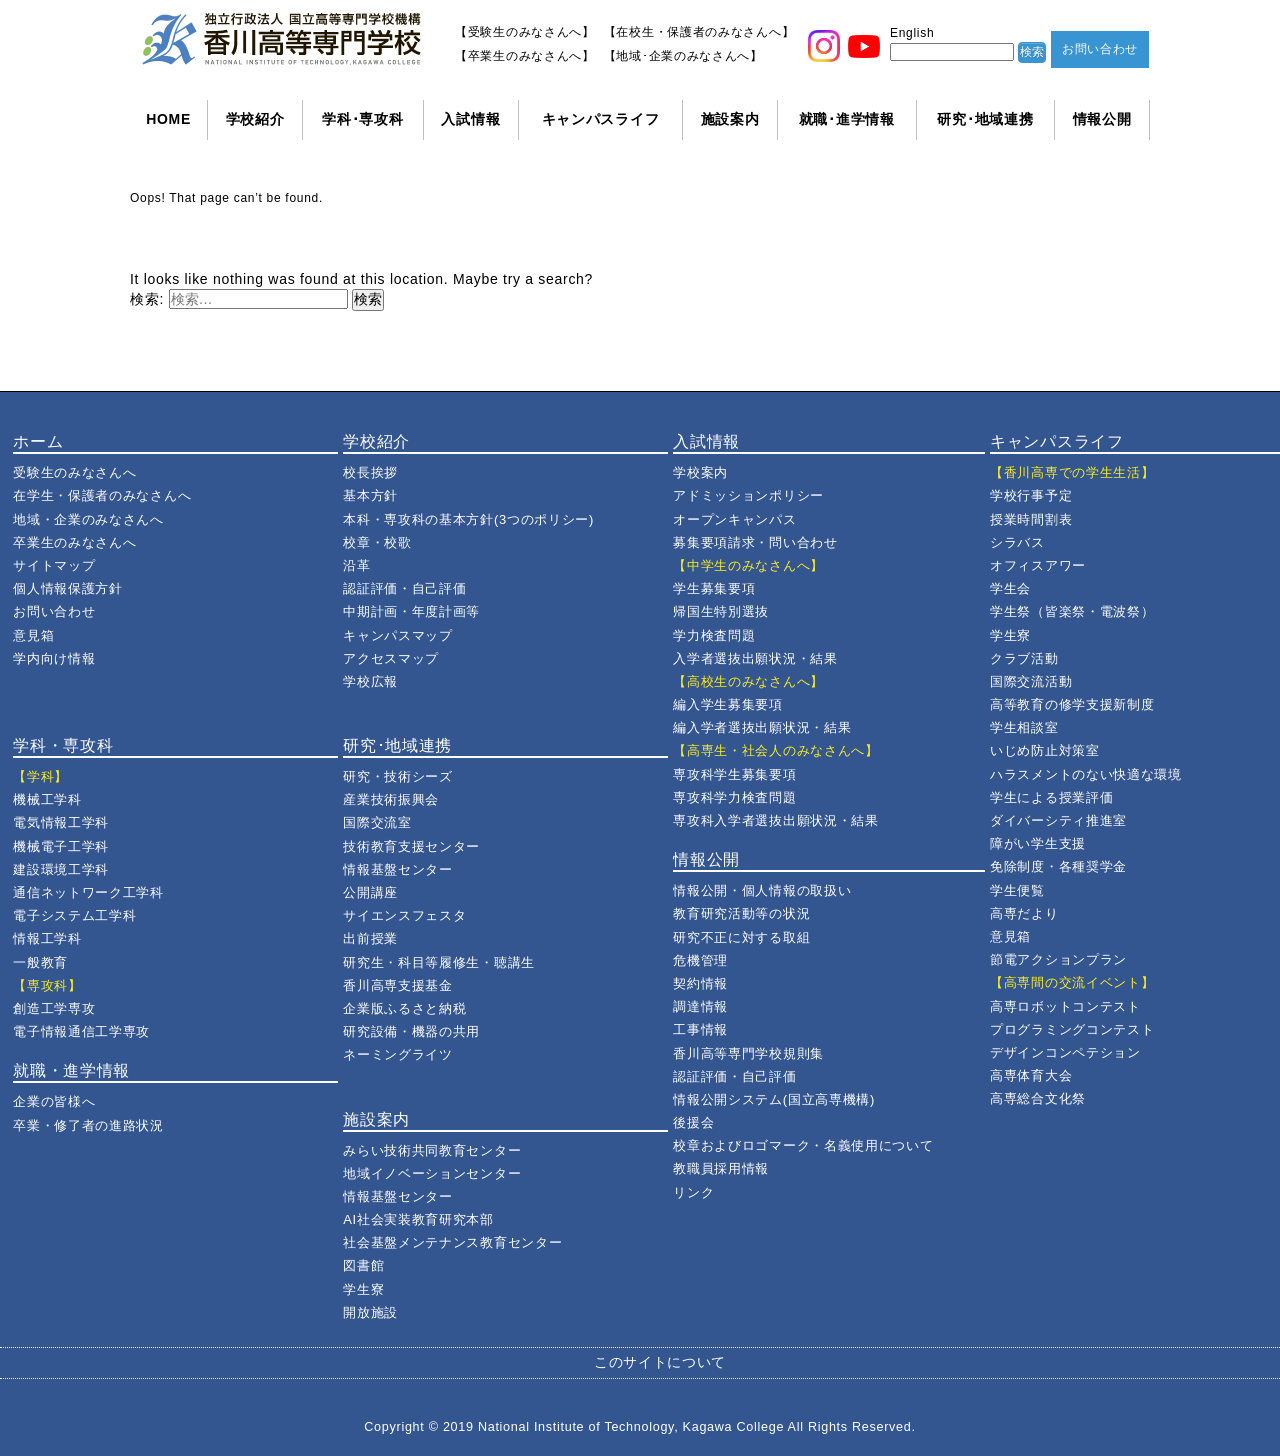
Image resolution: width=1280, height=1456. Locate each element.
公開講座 (370, 892)
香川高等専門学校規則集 (748, 1053)
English (912, 33)
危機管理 (700, 960)
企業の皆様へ (54, 1101)
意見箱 (33, 635)
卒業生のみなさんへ (74, 542)
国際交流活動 (1031, 681)
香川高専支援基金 (398, 985)
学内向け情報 (54, 658)
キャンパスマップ (398, 635)
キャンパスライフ (601, 119)
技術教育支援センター (411, 846)
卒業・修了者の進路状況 (88, 1125)
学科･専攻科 (362, 119)
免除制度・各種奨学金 (1058, 866)
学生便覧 (1017, 890)
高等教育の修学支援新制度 (1072, 704)
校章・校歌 (377, 542)
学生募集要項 (714, 588)
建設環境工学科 (61, 869)
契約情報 (700, 983)
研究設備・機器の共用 (411, 1031)
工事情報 (700, 1029)
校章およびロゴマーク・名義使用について (803, 1145)
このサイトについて (660, 1362)
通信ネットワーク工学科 (88, 892)
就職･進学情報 (847, 119)
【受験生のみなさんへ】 (525, 32)
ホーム (38, 441)
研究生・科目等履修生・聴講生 (439, 962)
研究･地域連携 (985, 119)
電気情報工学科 (61, 822)
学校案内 (700, 472)
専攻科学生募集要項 (734, 774)
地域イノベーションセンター (432, 1173)
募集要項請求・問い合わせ (755, 542)
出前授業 (370, 938)
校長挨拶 (370, 472)
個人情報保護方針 (68, 588)
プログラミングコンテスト (1072, 1029)
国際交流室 (377, 822)
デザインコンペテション (1065, 1052)
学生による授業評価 (1051, 797)
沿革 (356, 565)
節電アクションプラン (1058, 959)
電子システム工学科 (74, 915)
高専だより (1024, 913)
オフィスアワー (1038, 565)
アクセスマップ (391, 658)
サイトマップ (54, 565)
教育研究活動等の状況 (741, 913)
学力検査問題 (714, 635)
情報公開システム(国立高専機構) (774, 1099)
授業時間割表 (1031, 519)
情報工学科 (47, 938)
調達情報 (700, 1006)
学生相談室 (1024, 727)
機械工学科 (47, 799)
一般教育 (40, 962)
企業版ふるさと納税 (404, 1008)
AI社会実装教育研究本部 (418, 1219)
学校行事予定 (1031, 495)
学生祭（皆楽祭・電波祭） (1072, 611)
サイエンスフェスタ (404, 915)
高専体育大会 (1031, 1075)
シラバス (1017, 542)
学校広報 (370, 681)
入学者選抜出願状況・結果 (755, 658)
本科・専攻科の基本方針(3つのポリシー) (468, 519)
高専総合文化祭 (1038, 1098)
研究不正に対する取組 (741, 937)
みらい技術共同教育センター (432, 1150)
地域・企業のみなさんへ (88, 519)
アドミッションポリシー (748, 495)
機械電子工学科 (61, 846)
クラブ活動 (1024, 658)
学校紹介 (255, 119)
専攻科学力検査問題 (734, 797)
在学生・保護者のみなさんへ (102, 495)
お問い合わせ (1100, 49)
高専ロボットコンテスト (1065, 1006)
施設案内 (730, 119)
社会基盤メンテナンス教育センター (452, 1242)
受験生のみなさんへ (74, 472)
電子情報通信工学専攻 (81, 1031)
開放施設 (370, 1312)
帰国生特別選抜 (721, 611)
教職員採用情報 (721, 1168)
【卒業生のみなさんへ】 (525, 56)
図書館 (363, 1265)
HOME (168, 119)
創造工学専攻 (54, 1008)
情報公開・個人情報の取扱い (762, 890)
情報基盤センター (398, 869)
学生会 (1010, 588)
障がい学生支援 (1038, 843)
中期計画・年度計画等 (411, 611)
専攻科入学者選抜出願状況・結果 (776, 820)
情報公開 (1102, 119)
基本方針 (370, 495)
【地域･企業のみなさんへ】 (683, 56)
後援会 (693, 1122)
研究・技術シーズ (398, 776)
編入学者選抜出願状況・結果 (762, 727)
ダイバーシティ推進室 (1058, 820)
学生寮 (363, 1289)
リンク (693, 1192)
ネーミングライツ (398, 1054)
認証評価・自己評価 (404, 588)
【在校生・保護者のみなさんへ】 (699, 32)
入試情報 (470, 119)
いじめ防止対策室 (1045, 750)
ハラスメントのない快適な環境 (1086, 774)
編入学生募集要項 (728, 704)
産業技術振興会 (391, 799)
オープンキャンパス (734, 519)
